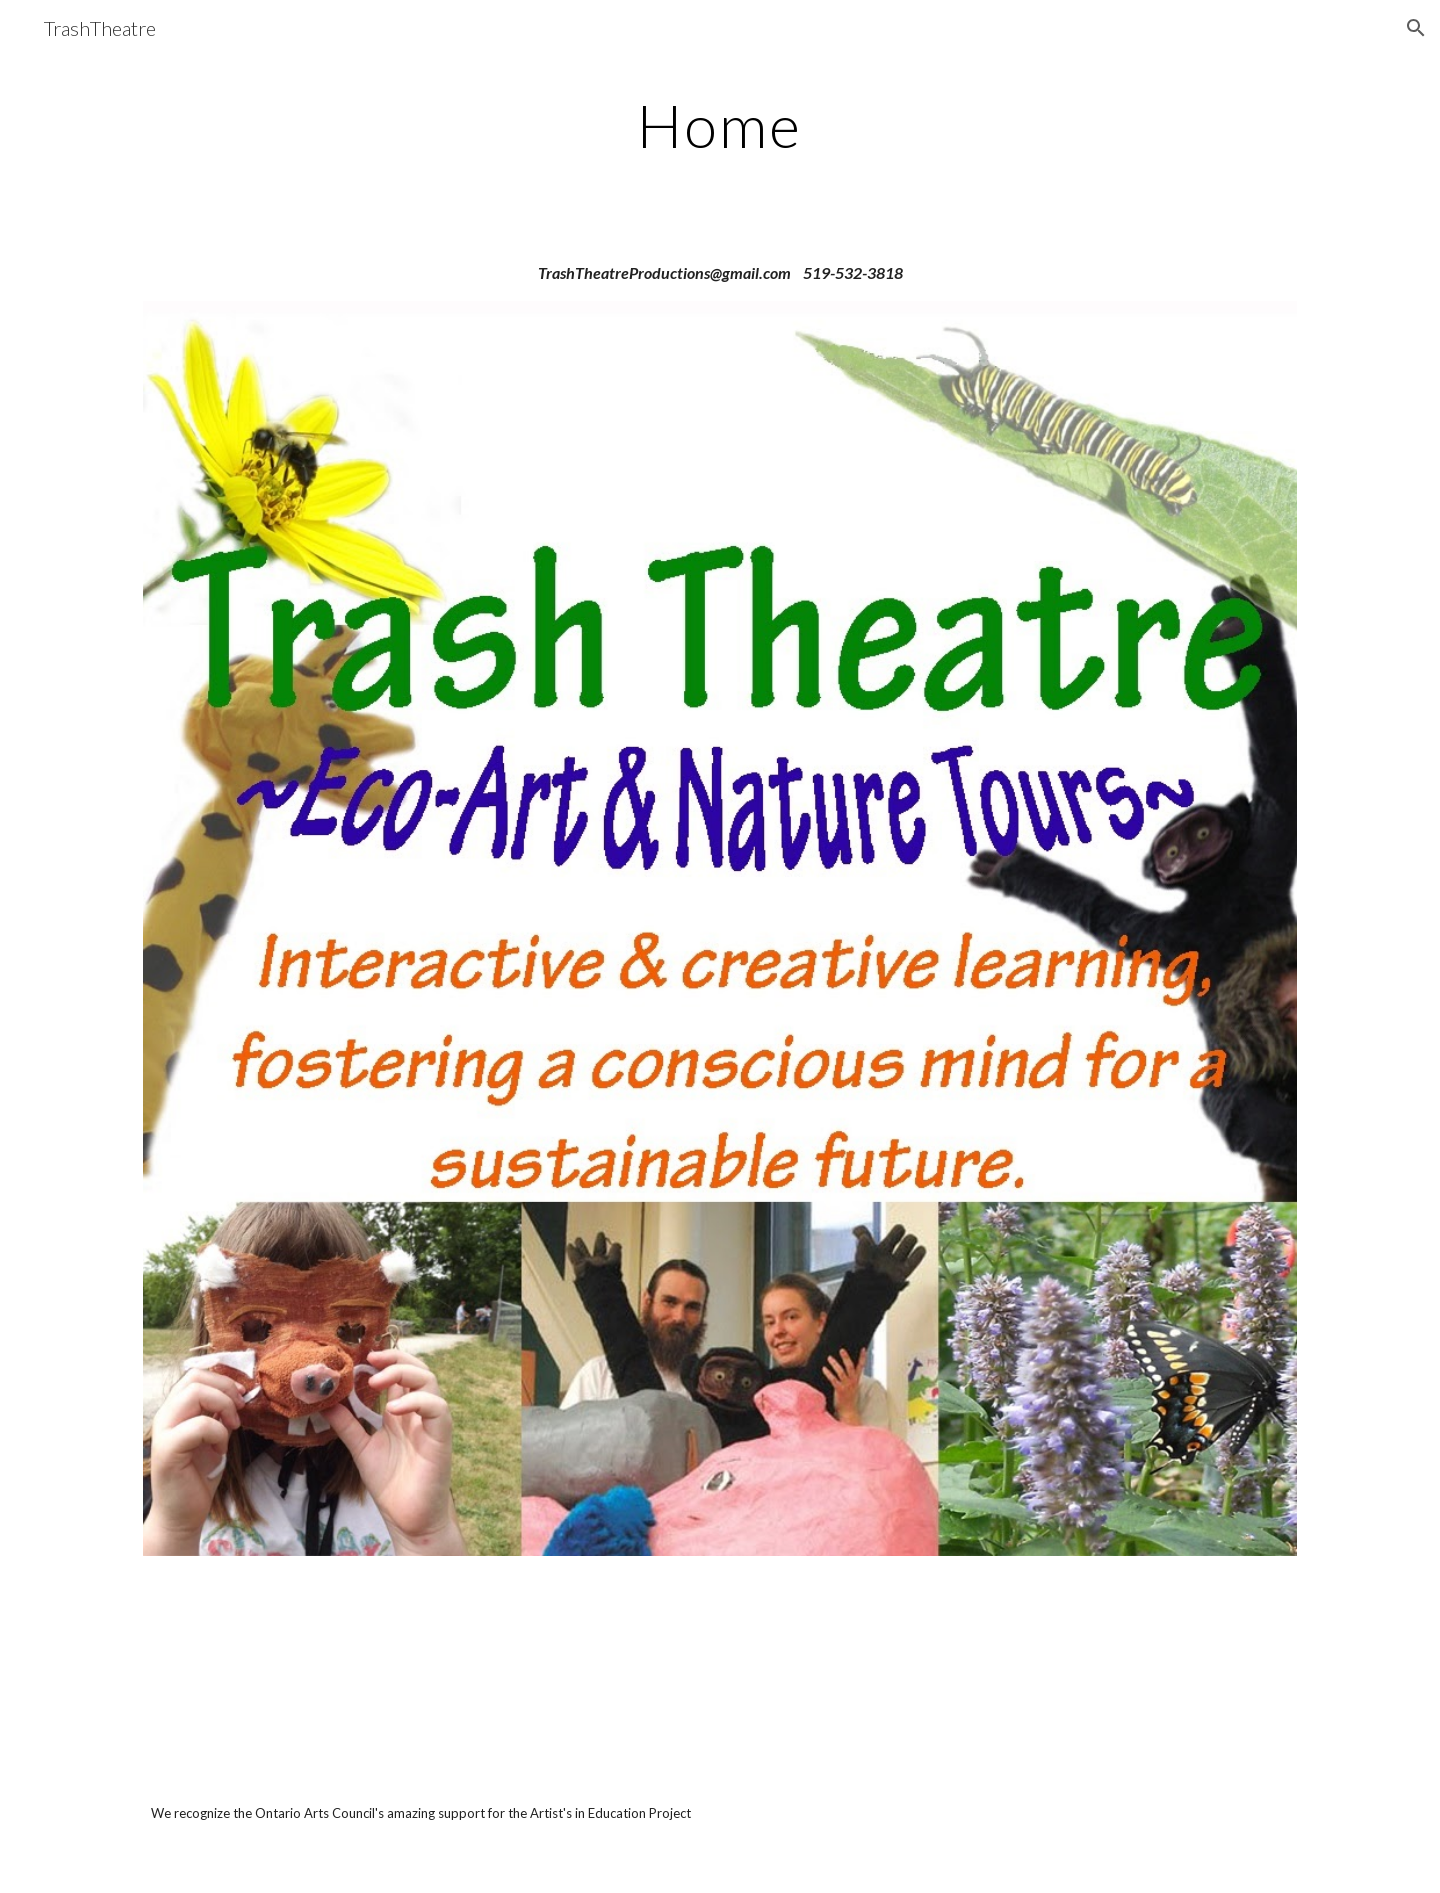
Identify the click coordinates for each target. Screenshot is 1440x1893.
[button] (1416, 28)
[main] (720, 125)
